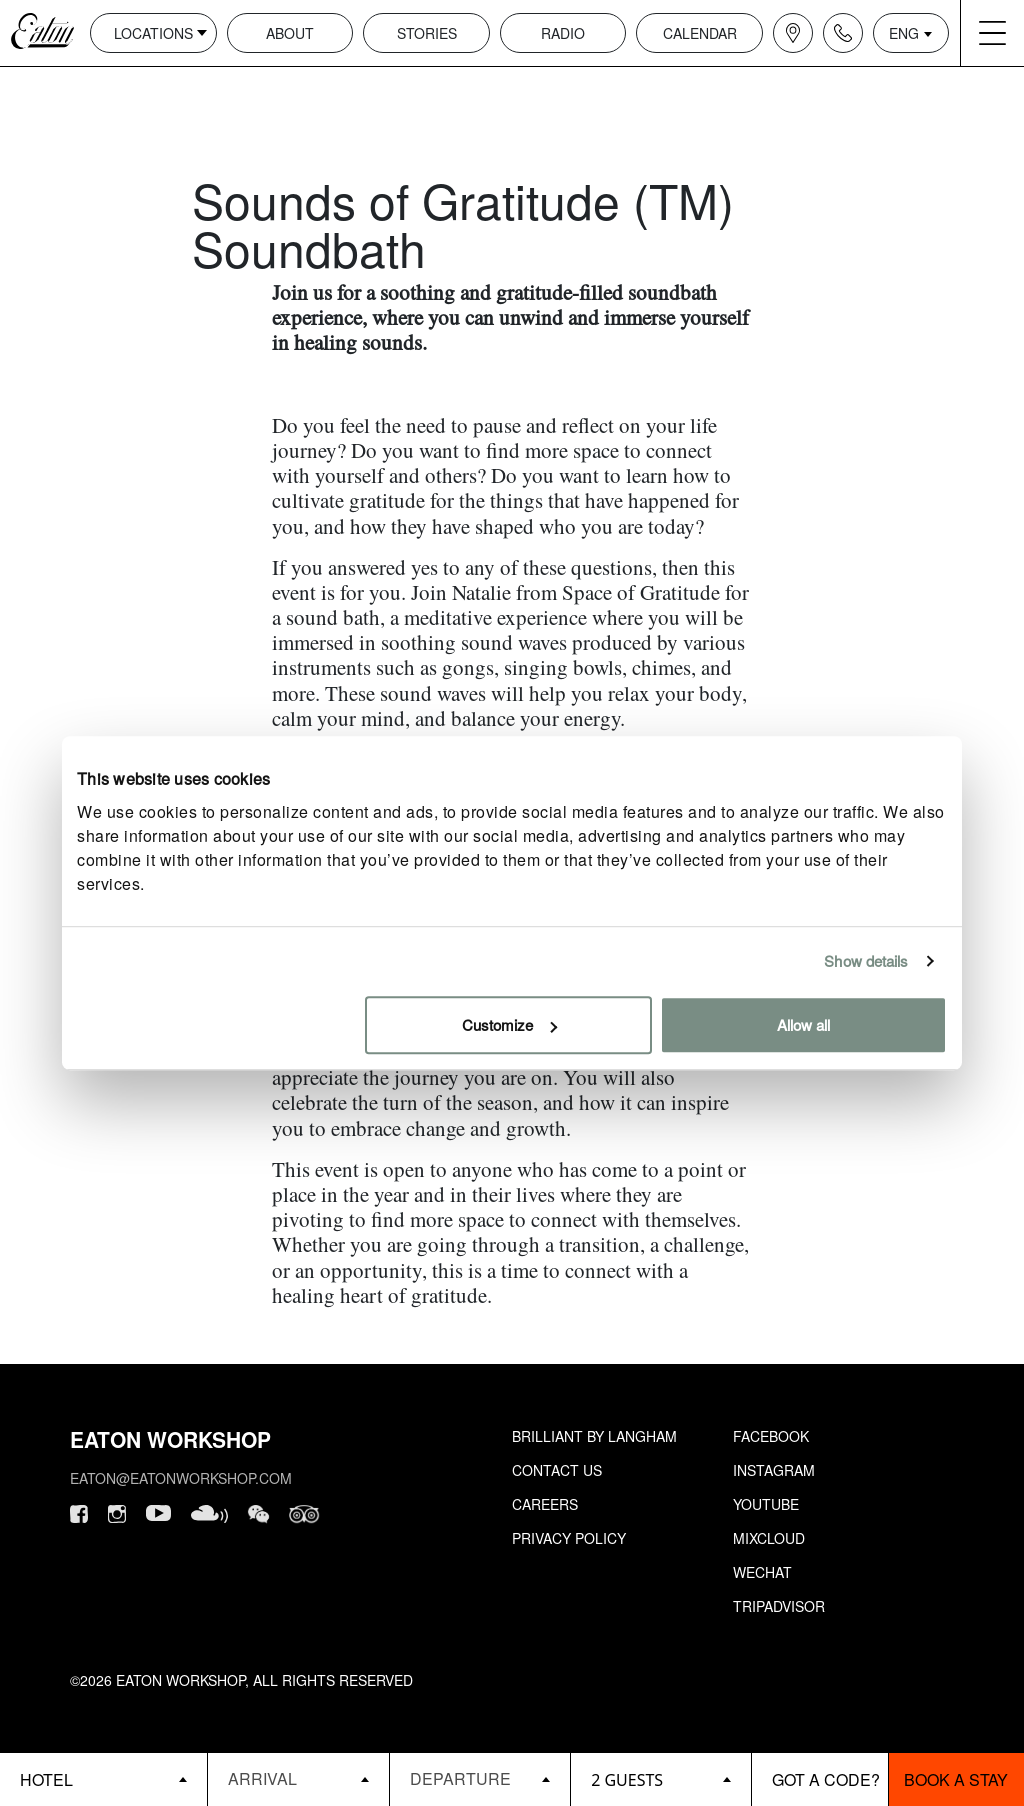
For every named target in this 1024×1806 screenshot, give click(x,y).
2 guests (627, 1780)
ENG (904, 33)
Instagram (774, 1470)
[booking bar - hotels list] (103, 1779)
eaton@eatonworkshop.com (181, 1478)
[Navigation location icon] (793, 33)
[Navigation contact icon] (843, 33)
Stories (427, 33)
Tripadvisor (779, 1606)
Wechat (762, 1572)
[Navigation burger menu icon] (992, 33)
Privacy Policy (569, 1538)
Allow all (803, 1024)
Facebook (771, 1436)
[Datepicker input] (298, 1778)
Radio (563, 33)
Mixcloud (769, 1538)
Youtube (766, 1504)
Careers (545, 1504)
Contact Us (557, 1470)
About (290, 33)
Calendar (700, 33)
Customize (509, 1024)
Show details (866, 960)
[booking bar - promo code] (819, 1779)
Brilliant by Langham (594, 1436)
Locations (153, 33)
